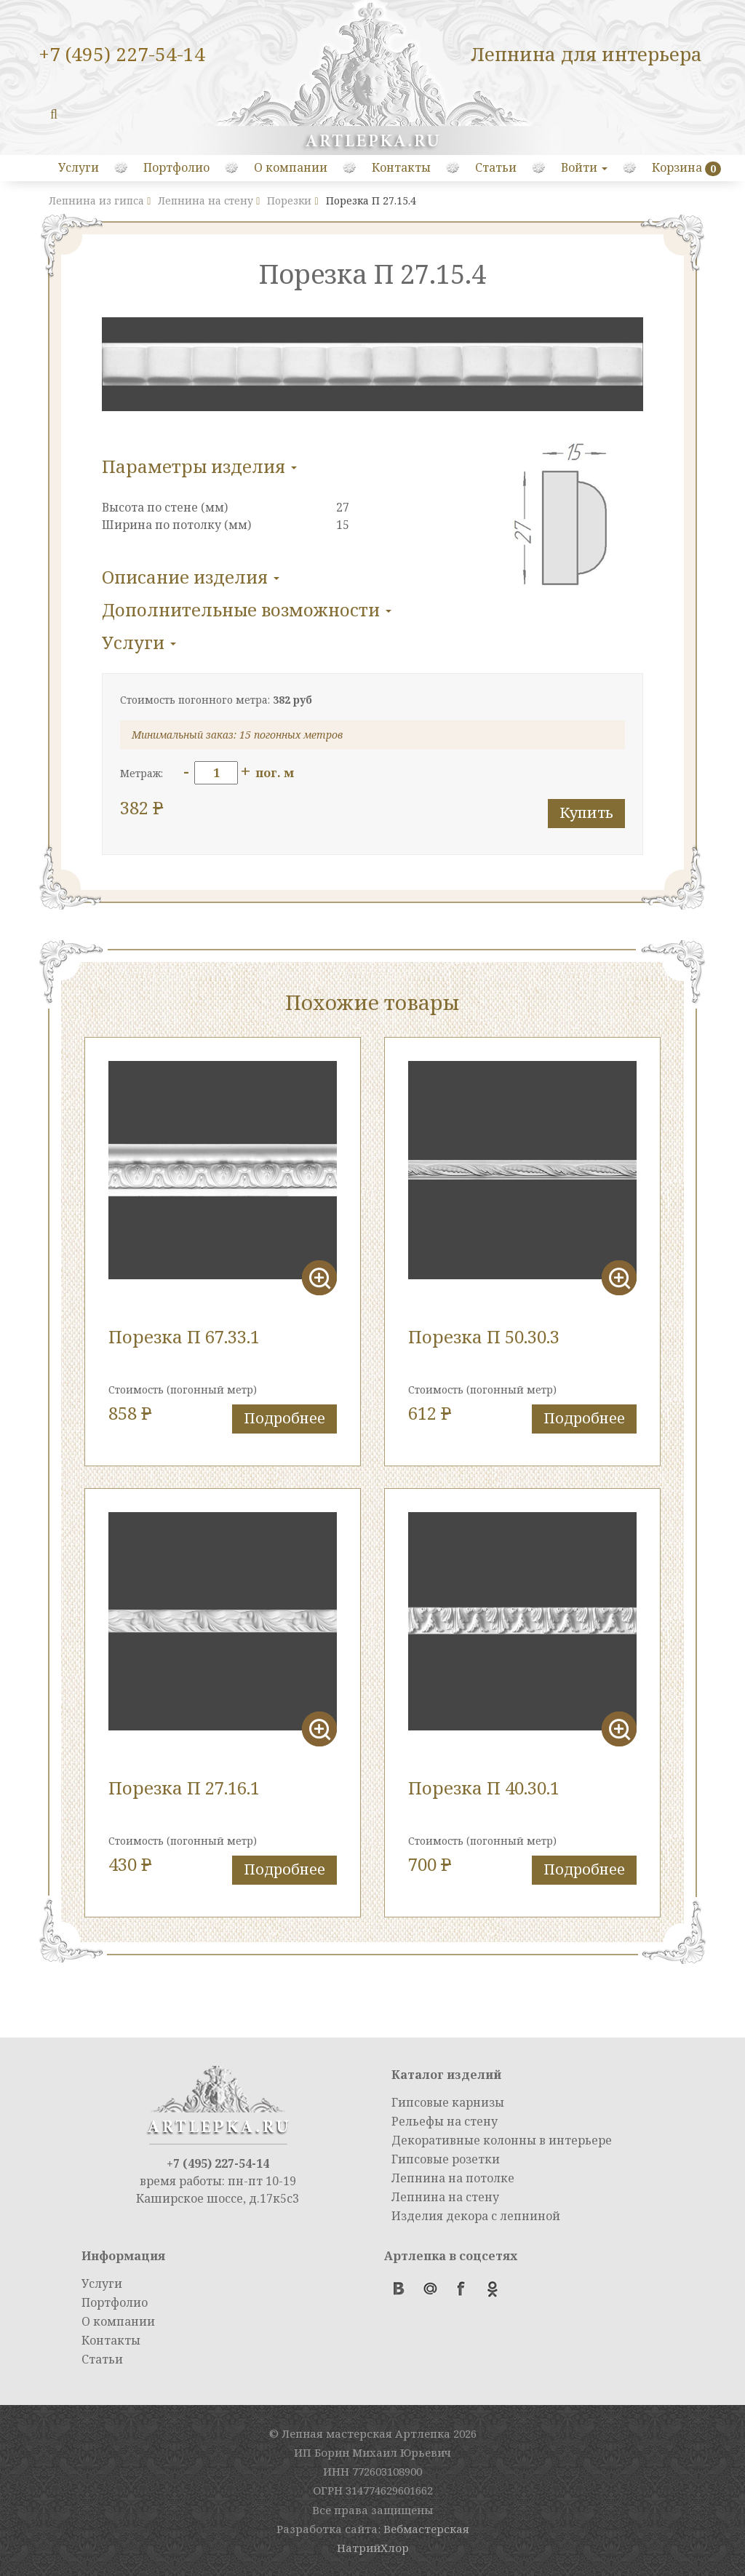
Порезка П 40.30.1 (483, 1788)
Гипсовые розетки (445, 2159)
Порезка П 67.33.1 (184, 1336)
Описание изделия (190, 577)
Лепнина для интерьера (586, 54)
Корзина (677, 167)
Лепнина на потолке (452, 2178)
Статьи (496, 167)
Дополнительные (246, 609)
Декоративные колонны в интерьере (501, 2140)
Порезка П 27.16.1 (184, 1788)
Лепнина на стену (445, 2197)
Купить (586, 812)
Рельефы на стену (444, 2121)
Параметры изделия (199, 466)
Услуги (78, 167)
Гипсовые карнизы (447, 2102)
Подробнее (284, 1418)
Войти (584, 167)
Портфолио (176, 167)
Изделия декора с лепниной (475, 2216)
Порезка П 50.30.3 (483, 1336)
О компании (290, 167)
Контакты (401, 167)
